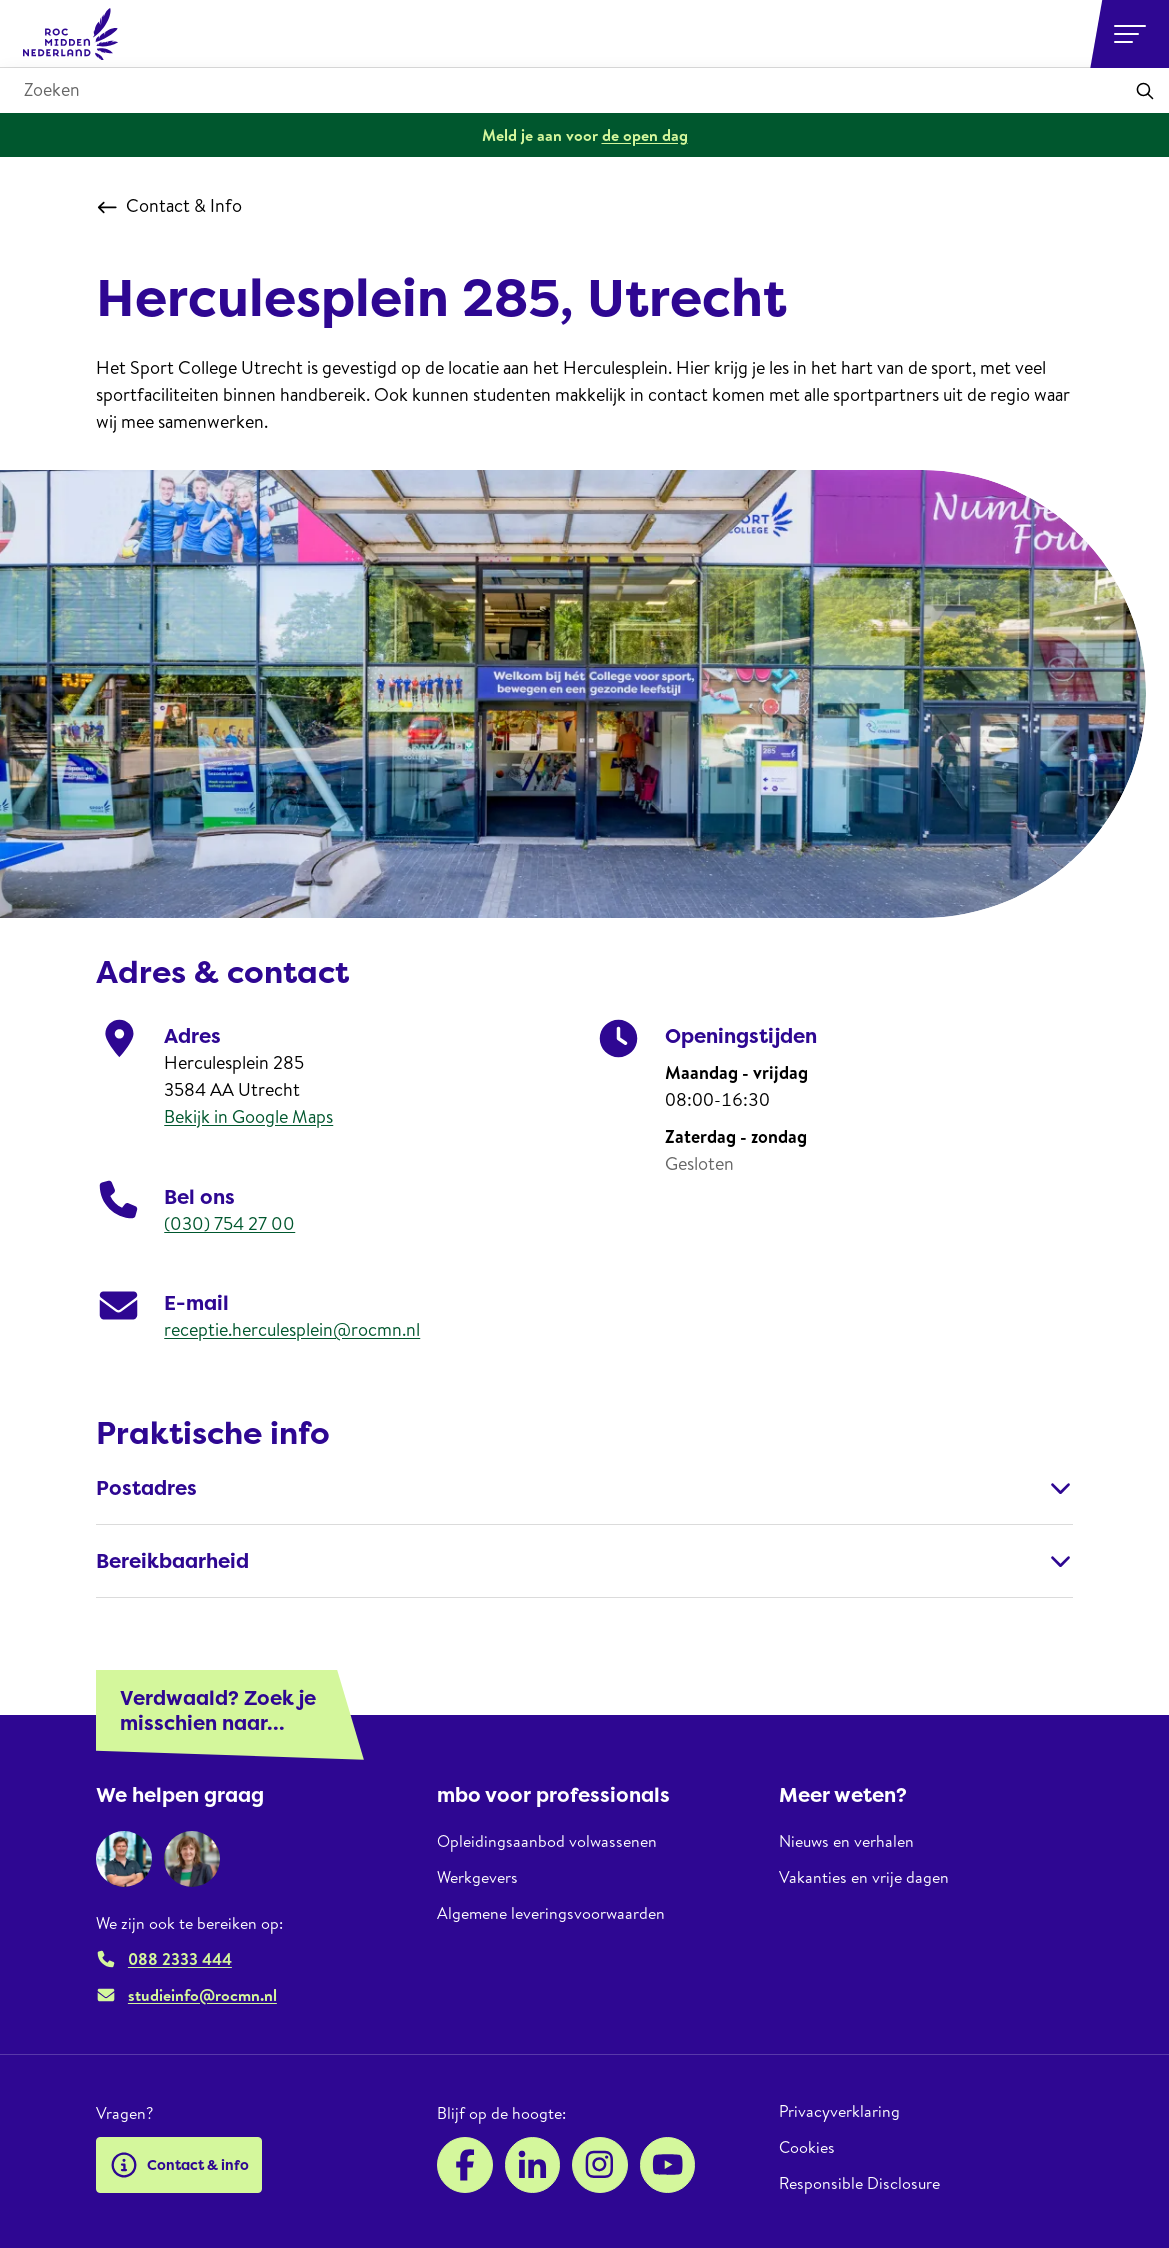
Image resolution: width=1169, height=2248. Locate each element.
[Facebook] (465, 2165)
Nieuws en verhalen (846, 1841)
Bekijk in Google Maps (248, 1116)
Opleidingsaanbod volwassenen (547, 1841)
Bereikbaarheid (584, 1561)
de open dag (645, 135)
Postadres (584, 1488)
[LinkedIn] (533, 2165)
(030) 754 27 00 (229, 1223)
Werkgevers (477, 1877)
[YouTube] (668, 2165)
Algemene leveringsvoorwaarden (551, 1913)
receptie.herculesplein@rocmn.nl (292, 1329)
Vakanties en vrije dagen (864, 1877)
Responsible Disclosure (859, 2183)
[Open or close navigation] (1130, 34)
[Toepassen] (1145, 91)
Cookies (807, 2147)
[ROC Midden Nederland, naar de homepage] (71, 34)
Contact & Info (169, 206)
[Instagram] (600, 2165)
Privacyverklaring (839, 2111)
